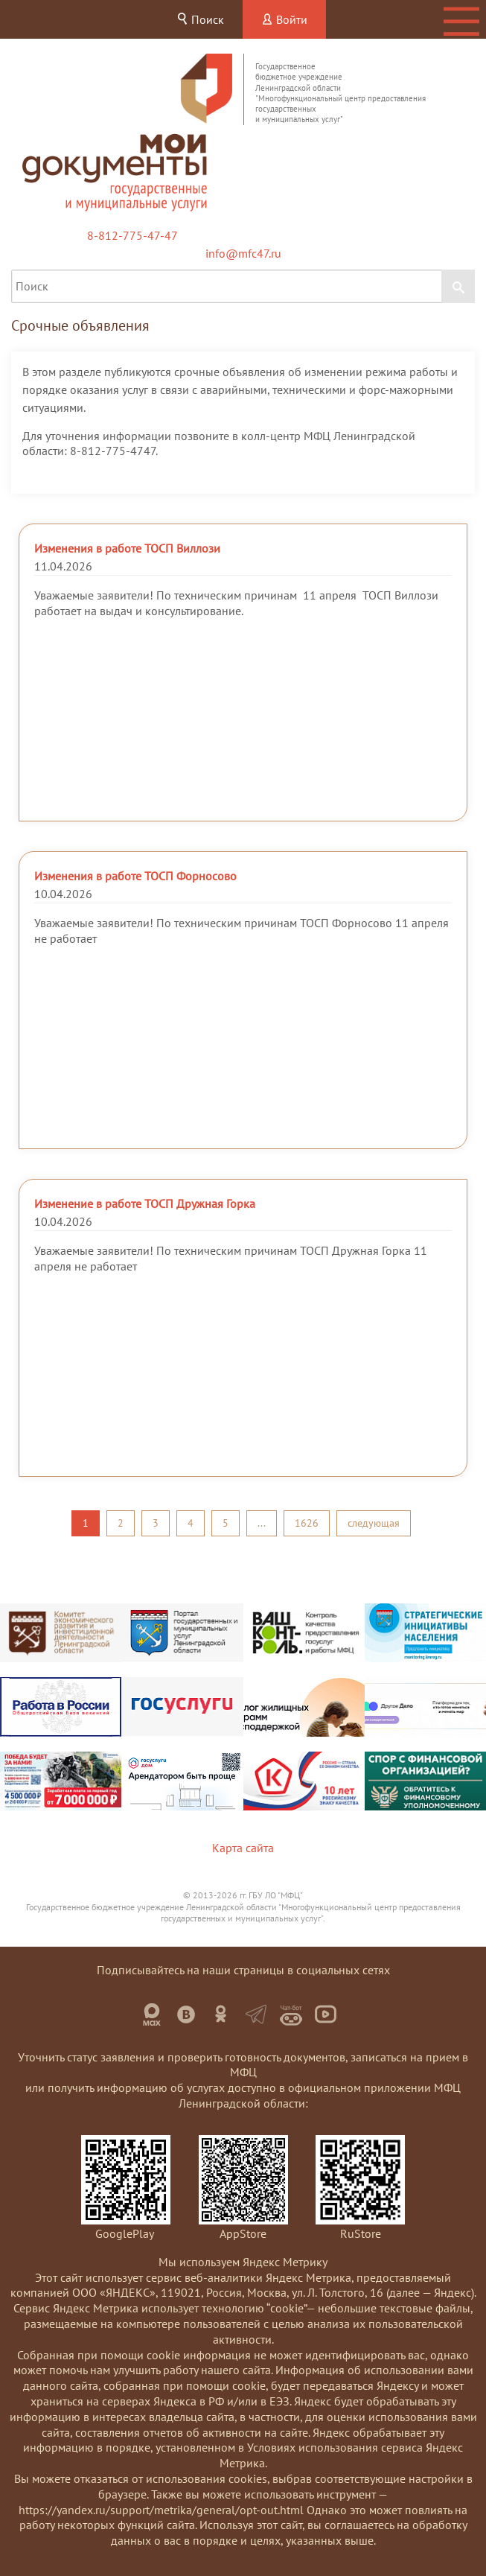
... (262, 1523)
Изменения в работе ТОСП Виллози (127, 548)
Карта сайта (243, 1847)
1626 (307, 1523)
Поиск (200, 19)
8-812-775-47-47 (132, 235)
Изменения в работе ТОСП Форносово (135, 875)
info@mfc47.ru (243, 253)
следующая (374, 1523)
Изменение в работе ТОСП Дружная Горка (144, 1203)
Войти (284, 19)
